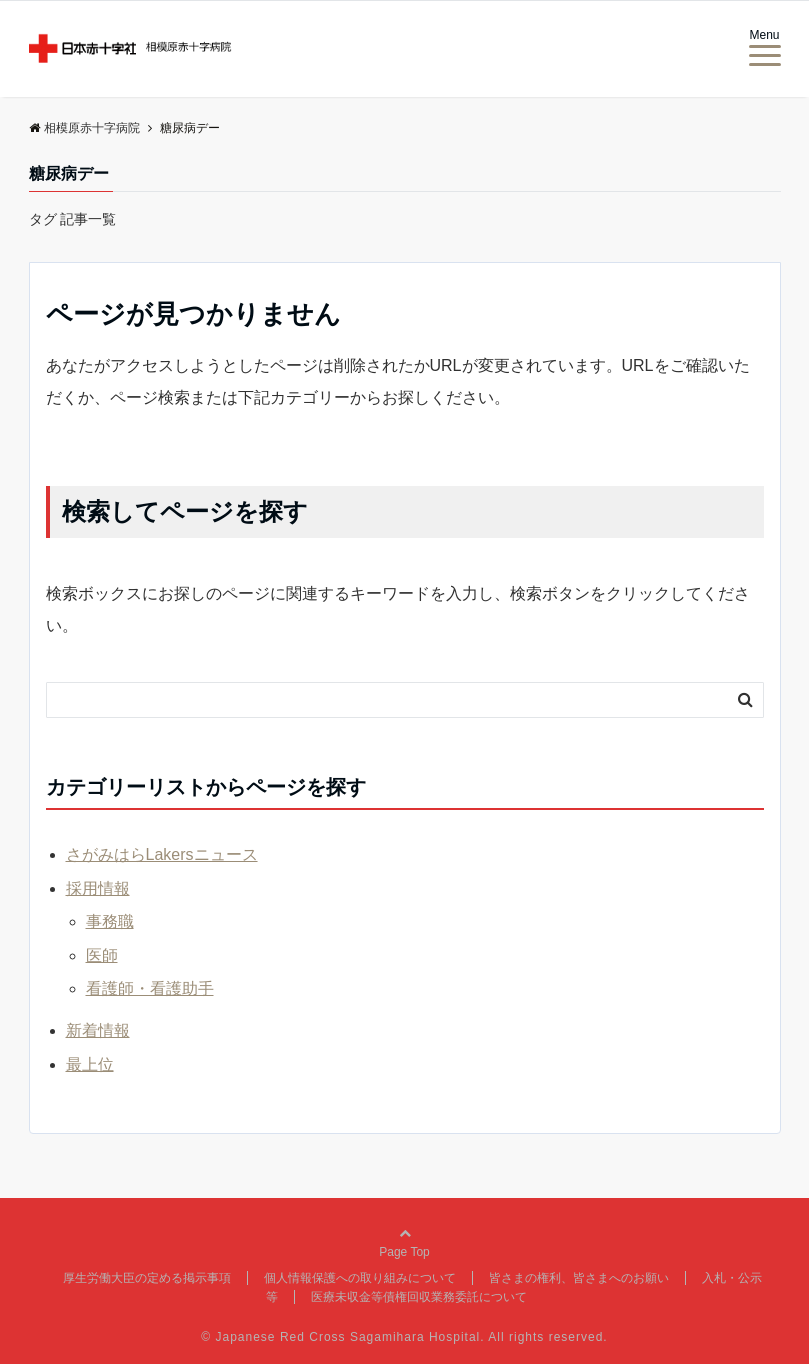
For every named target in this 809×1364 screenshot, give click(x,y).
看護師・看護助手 (150, 988)
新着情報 (98, 1030)
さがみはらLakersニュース (162, 854)
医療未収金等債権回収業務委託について (419, 1297)
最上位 (90, 1064)
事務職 (110, 921)
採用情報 (98, 888)
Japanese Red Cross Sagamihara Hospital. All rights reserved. (412, 1337)
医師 (102, 955)
